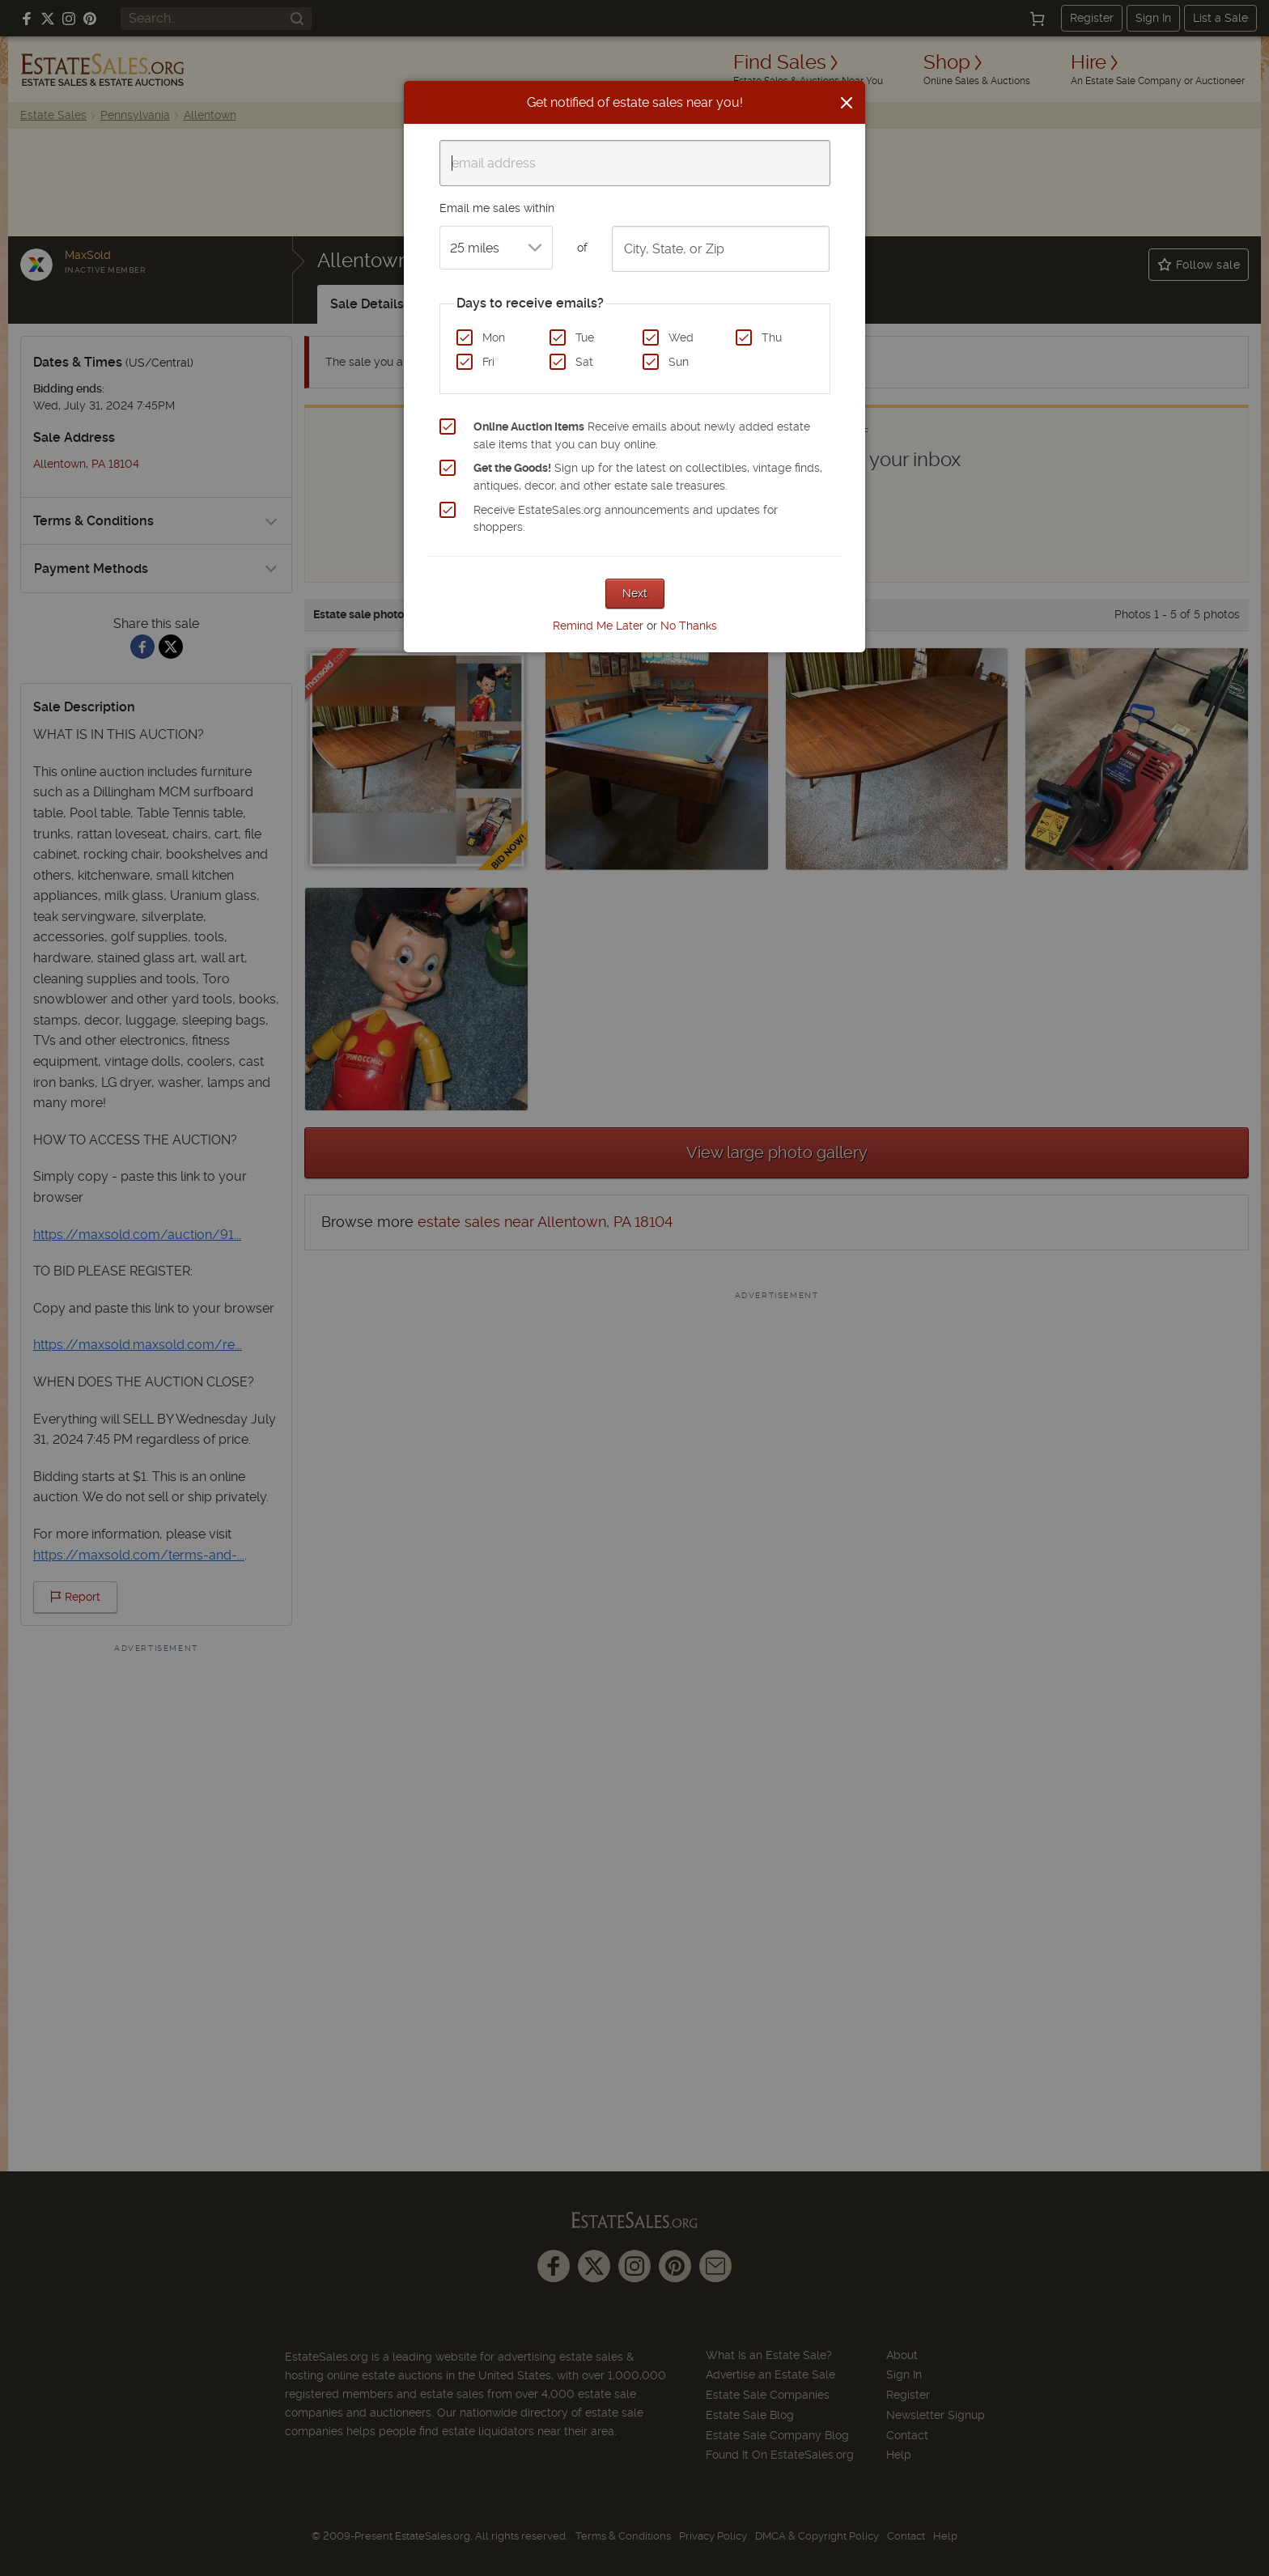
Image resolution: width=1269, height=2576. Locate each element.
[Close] (846, 102)
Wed (681, 337)
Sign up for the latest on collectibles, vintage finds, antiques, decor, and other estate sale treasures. (647, 476)
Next (634, 593)
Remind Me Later (598, 625)
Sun (678, 361)
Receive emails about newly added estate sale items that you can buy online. (641, 435)
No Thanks (688, 625)
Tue (584, 337)
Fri (488, 361)
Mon (493, 337)
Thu (772, 337)
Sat (584, 361)
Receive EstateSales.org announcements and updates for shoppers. (625, 518)
